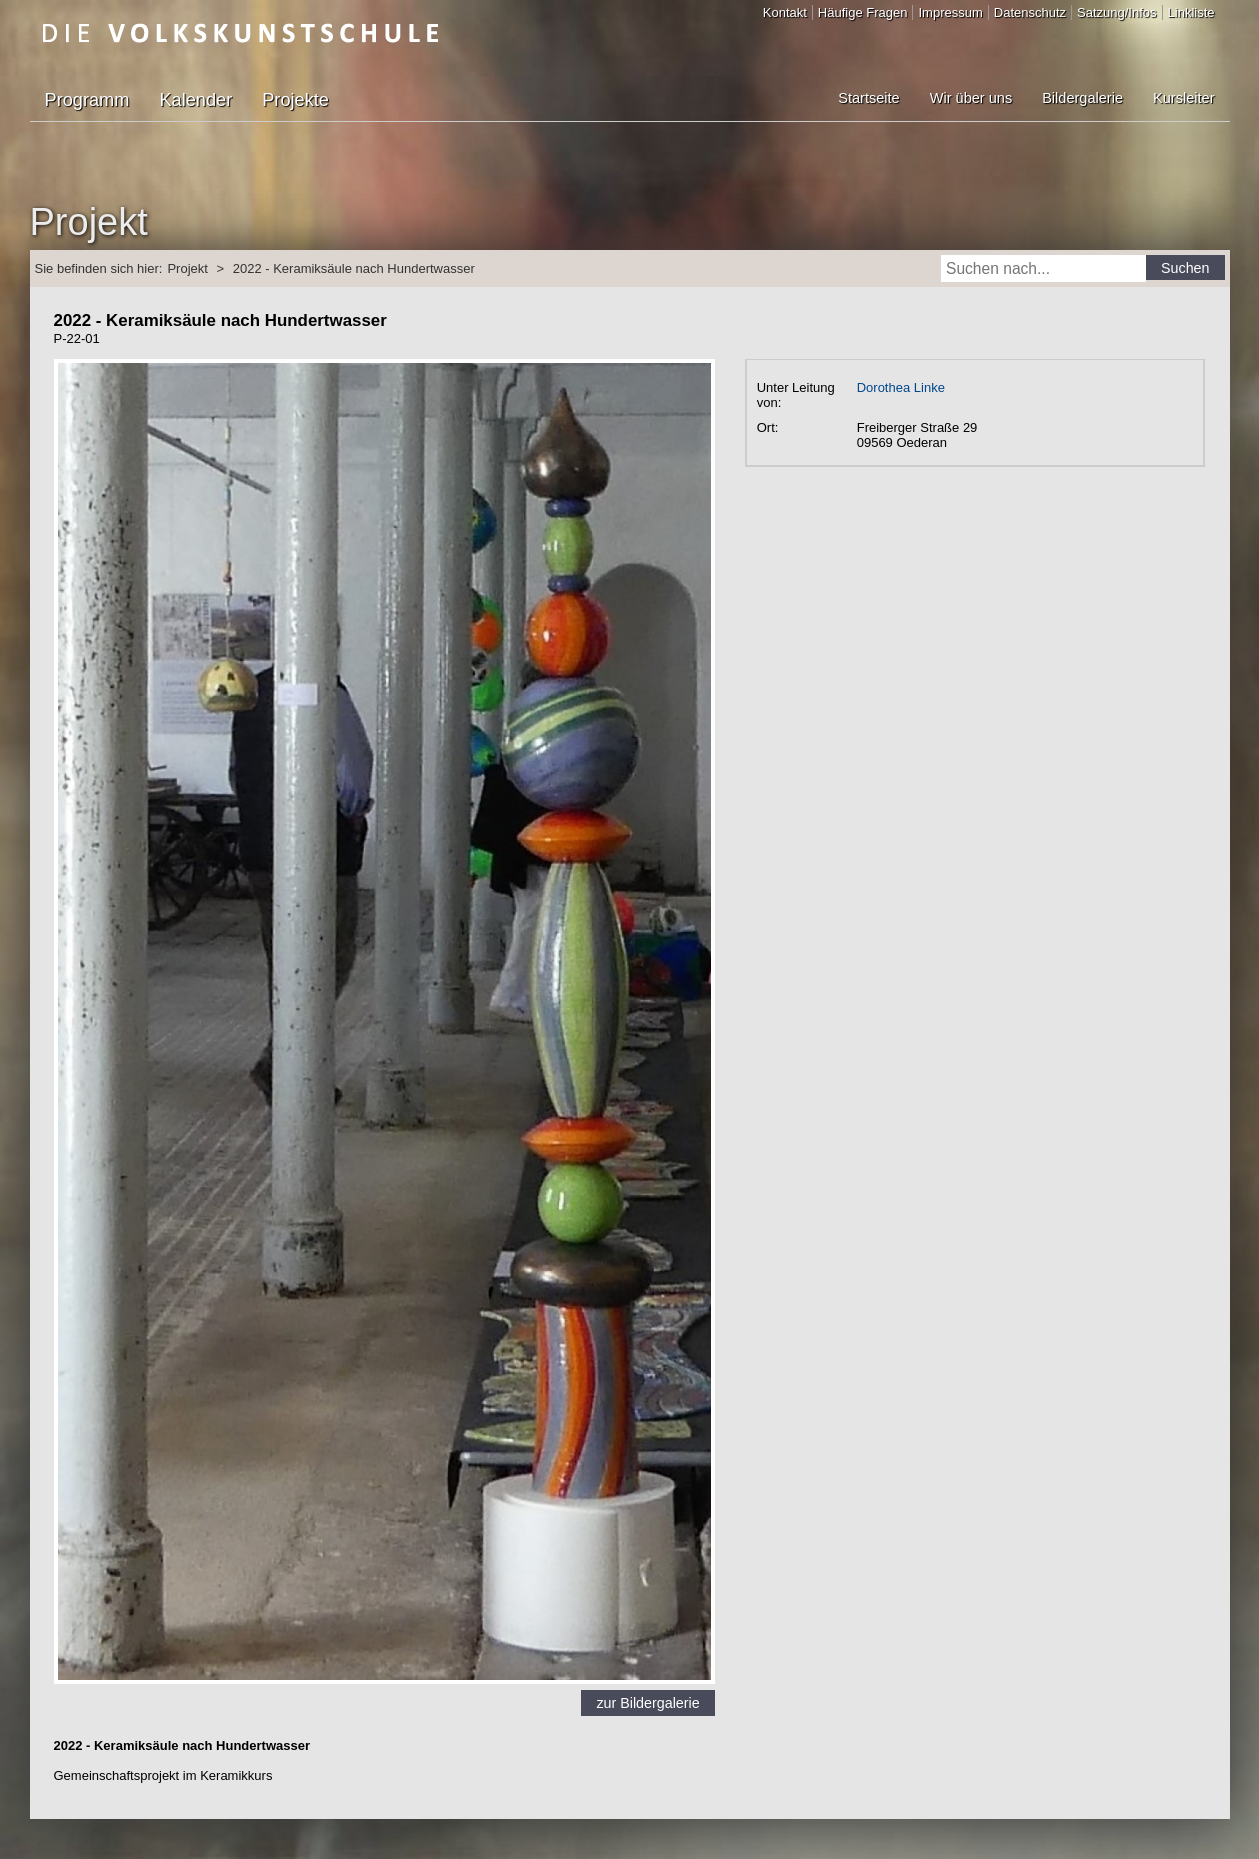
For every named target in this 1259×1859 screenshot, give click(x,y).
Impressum (950, 12)
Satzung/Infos (1117, 12)
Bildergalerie (1082, 98)
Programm (87, 100)
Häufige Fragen (863, 12)
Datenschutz (1030, 12)
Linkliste (1191, 12)
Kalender (195, 100)
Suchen (1185, 268)
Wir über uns (971, 98)
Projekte (295, 100)
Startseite (868, 98)
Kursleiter (1183, 98)
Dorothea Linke (901, 387)
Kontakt (785, 12)
